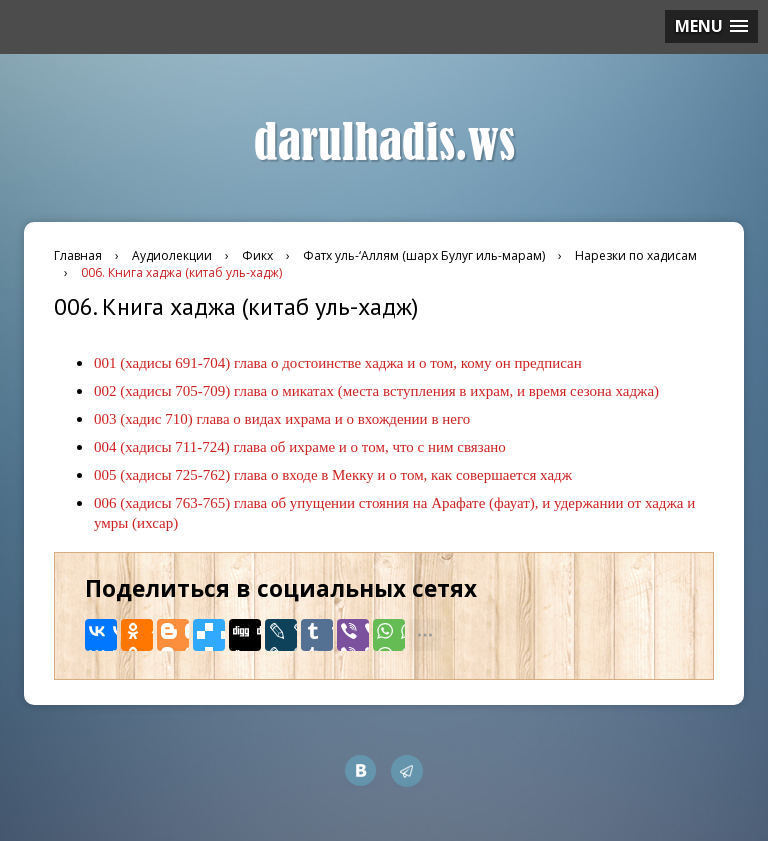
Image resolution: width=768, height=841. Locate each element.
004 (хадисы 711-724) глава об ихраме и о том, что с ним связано (300, 447)
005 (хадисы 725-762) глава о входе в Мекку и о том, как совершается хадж (333, 475)
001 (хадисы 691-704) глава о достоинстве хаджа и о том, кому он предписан (338, 363)
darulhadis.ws (384, 143)
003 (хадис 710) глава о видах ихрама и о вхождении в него (282, 419)
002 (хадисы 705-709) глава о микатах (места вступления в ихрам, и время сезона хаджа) (376, 391)
